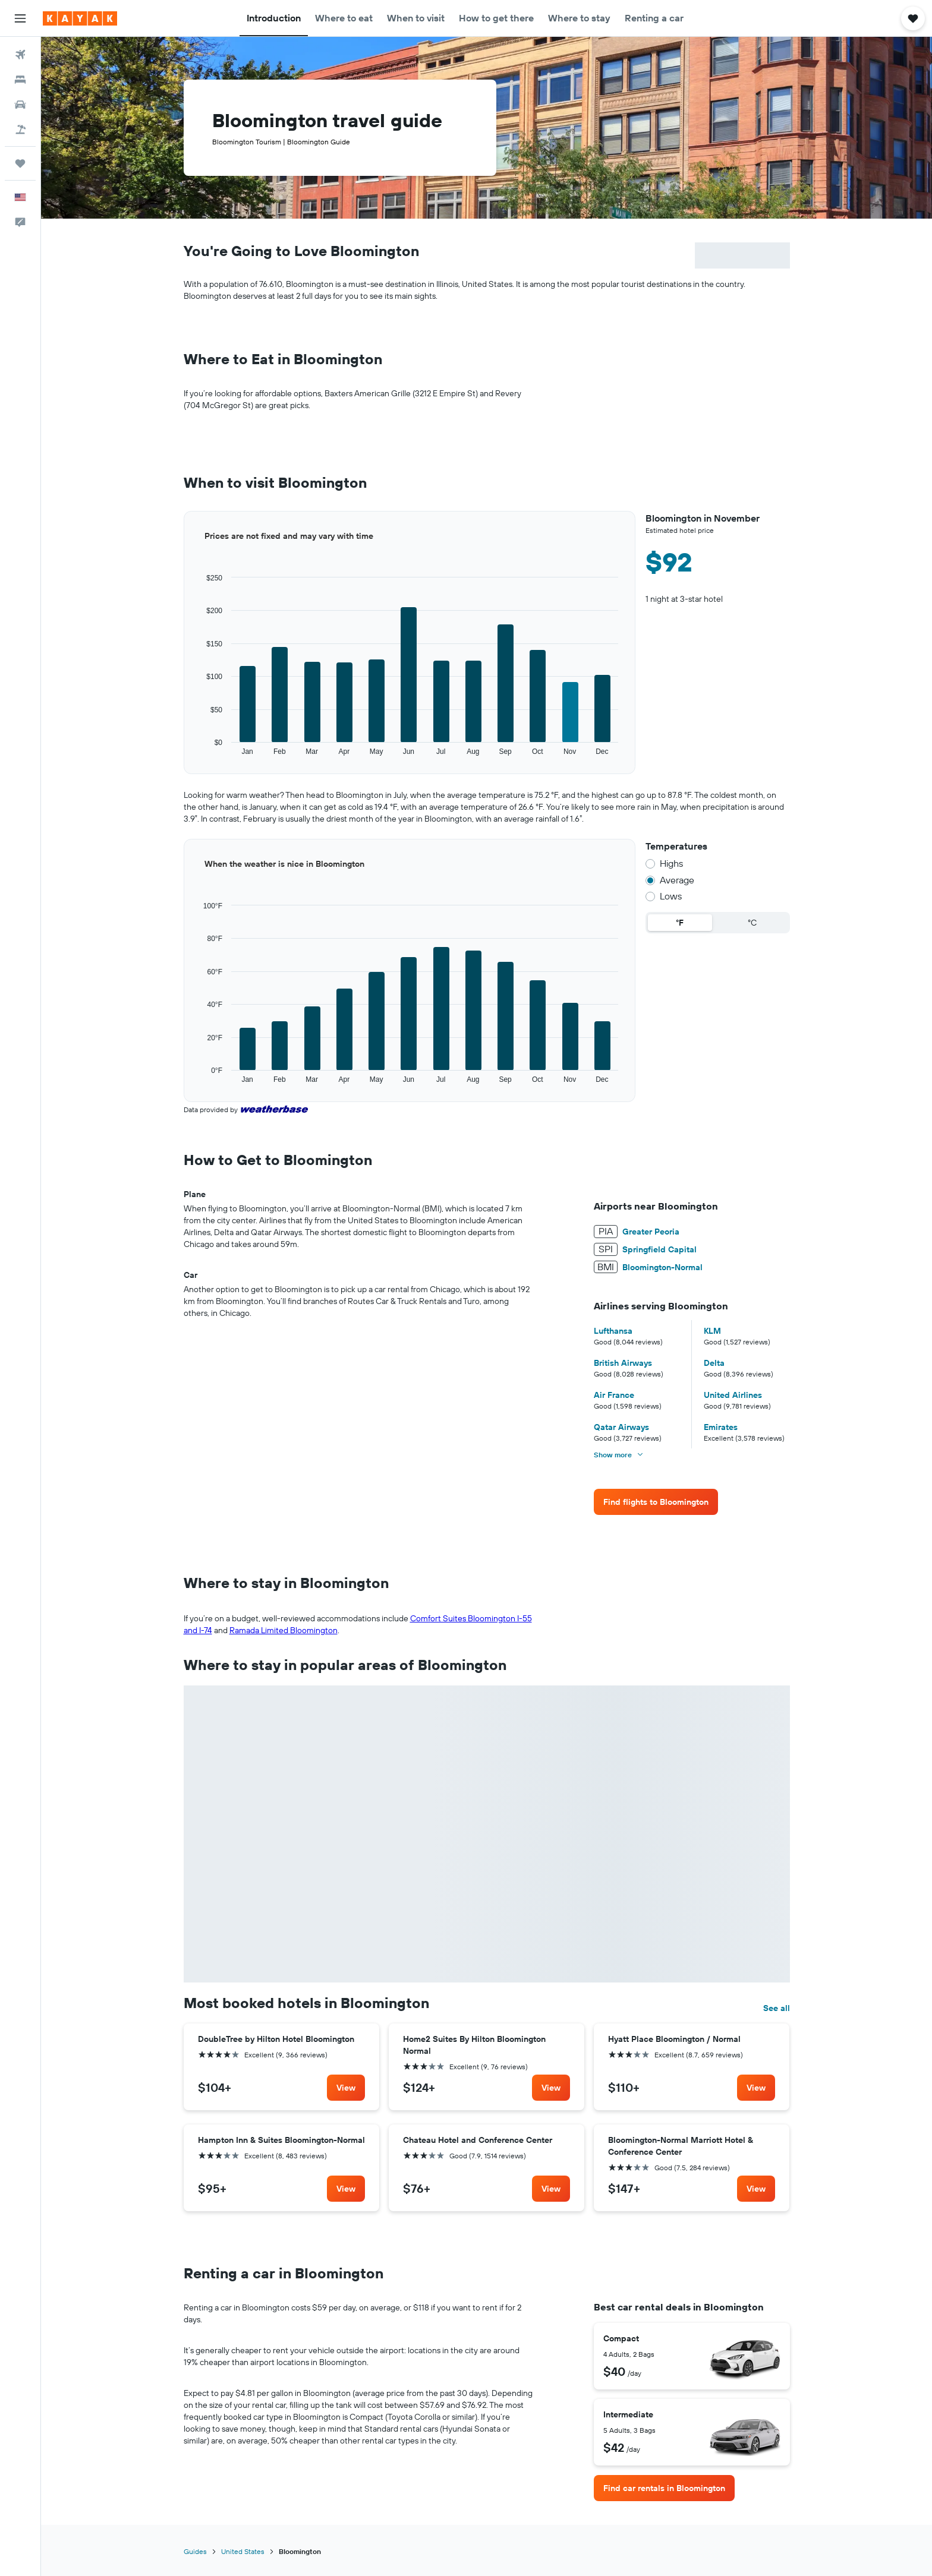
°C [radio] (752, 922)
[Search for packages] (20, 129)
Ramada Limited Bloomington (283, 1630)
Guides (195, 2551)
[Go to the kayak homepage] (80, 18)
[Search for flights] (20, 55)
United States (243, 2551)
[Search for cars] (20, 104)
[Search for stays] (20, 79)
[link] (656, 1502)
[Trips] (20, 163)
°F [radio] (680, 922)
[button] (20, 18)
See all (776, 2008)
